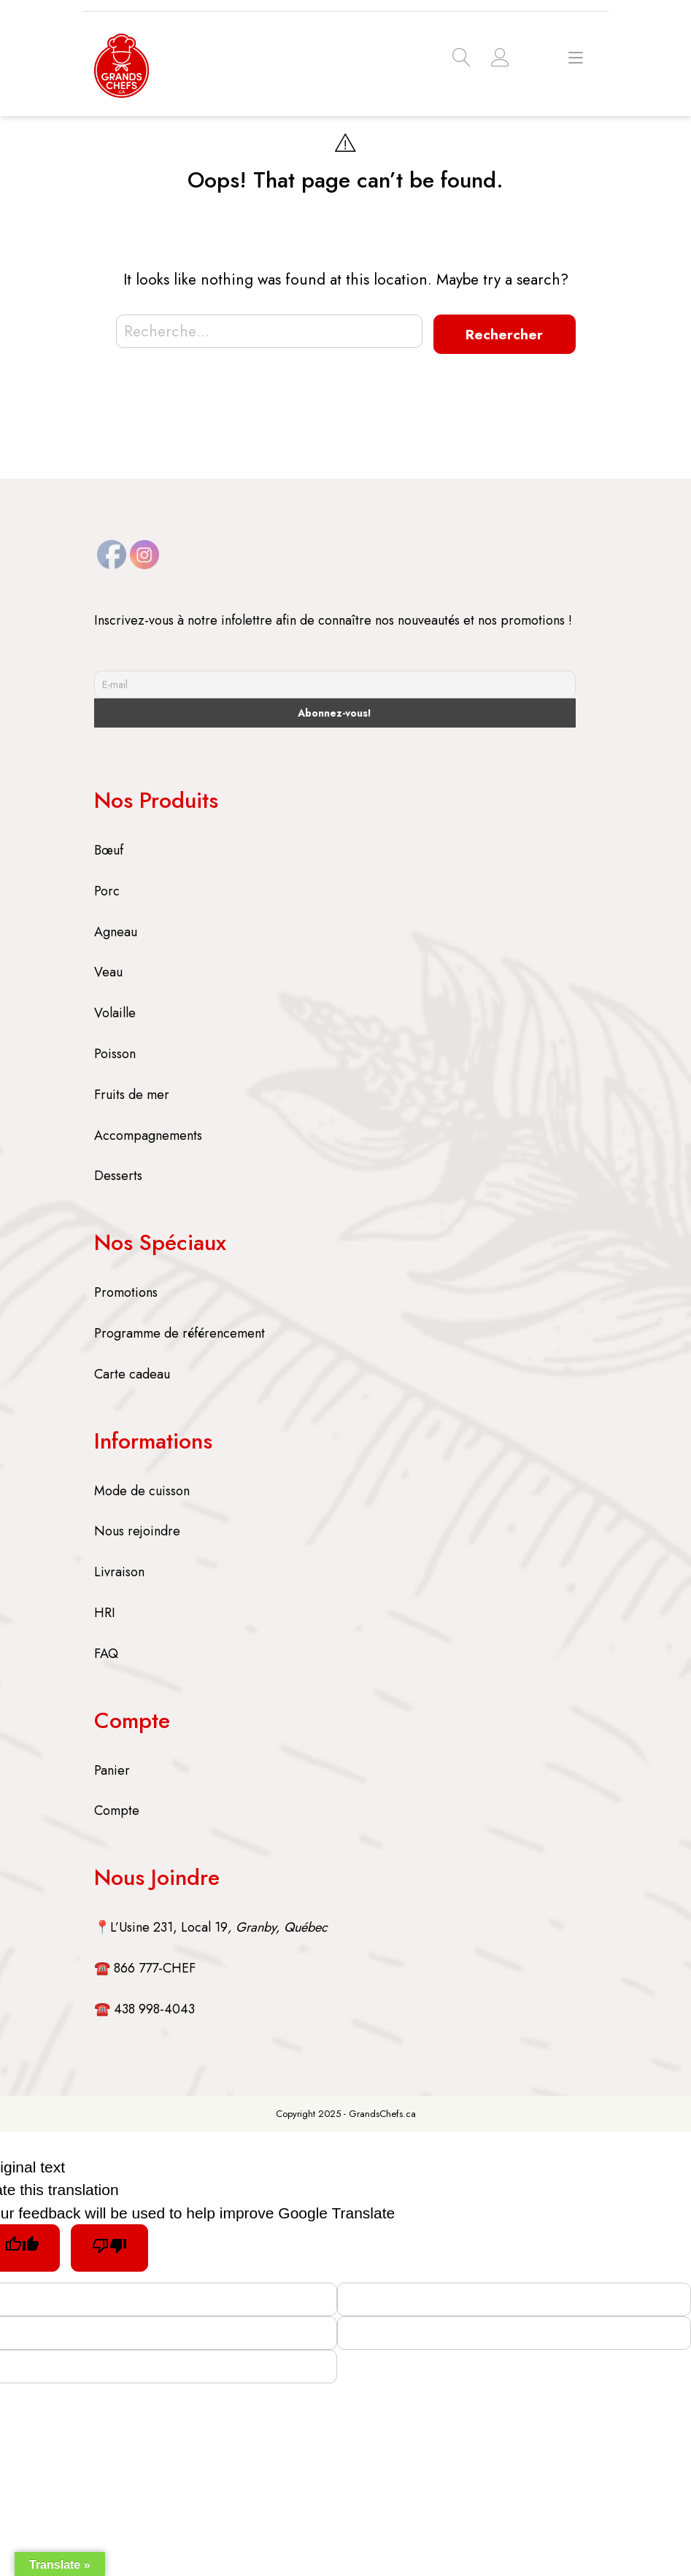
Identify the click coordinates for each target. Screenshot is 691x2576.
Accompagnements (148, 1134)
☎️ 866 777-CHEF (145, 1966)
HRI (104, 1611)
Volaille (115, 1011)
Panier (112, 1768)
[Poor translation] (114, 2247)
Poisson (115, 1052)
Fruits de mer (131, 1093)
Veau (108, 971)
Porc (107, 889)
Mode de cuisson (142, 1489)
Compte (116, 1809)
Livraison (119, 1570)
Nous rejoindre (137, 1529)
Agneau (115, 930)
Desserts (118, 1174)
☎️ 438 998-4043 (144, 2007)
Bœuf (108, 848)
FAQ (106, 1652)
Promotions (126, 1290)
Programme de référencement (179, 1331)
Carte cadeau (132, 1372)
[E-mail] (335, 683)
